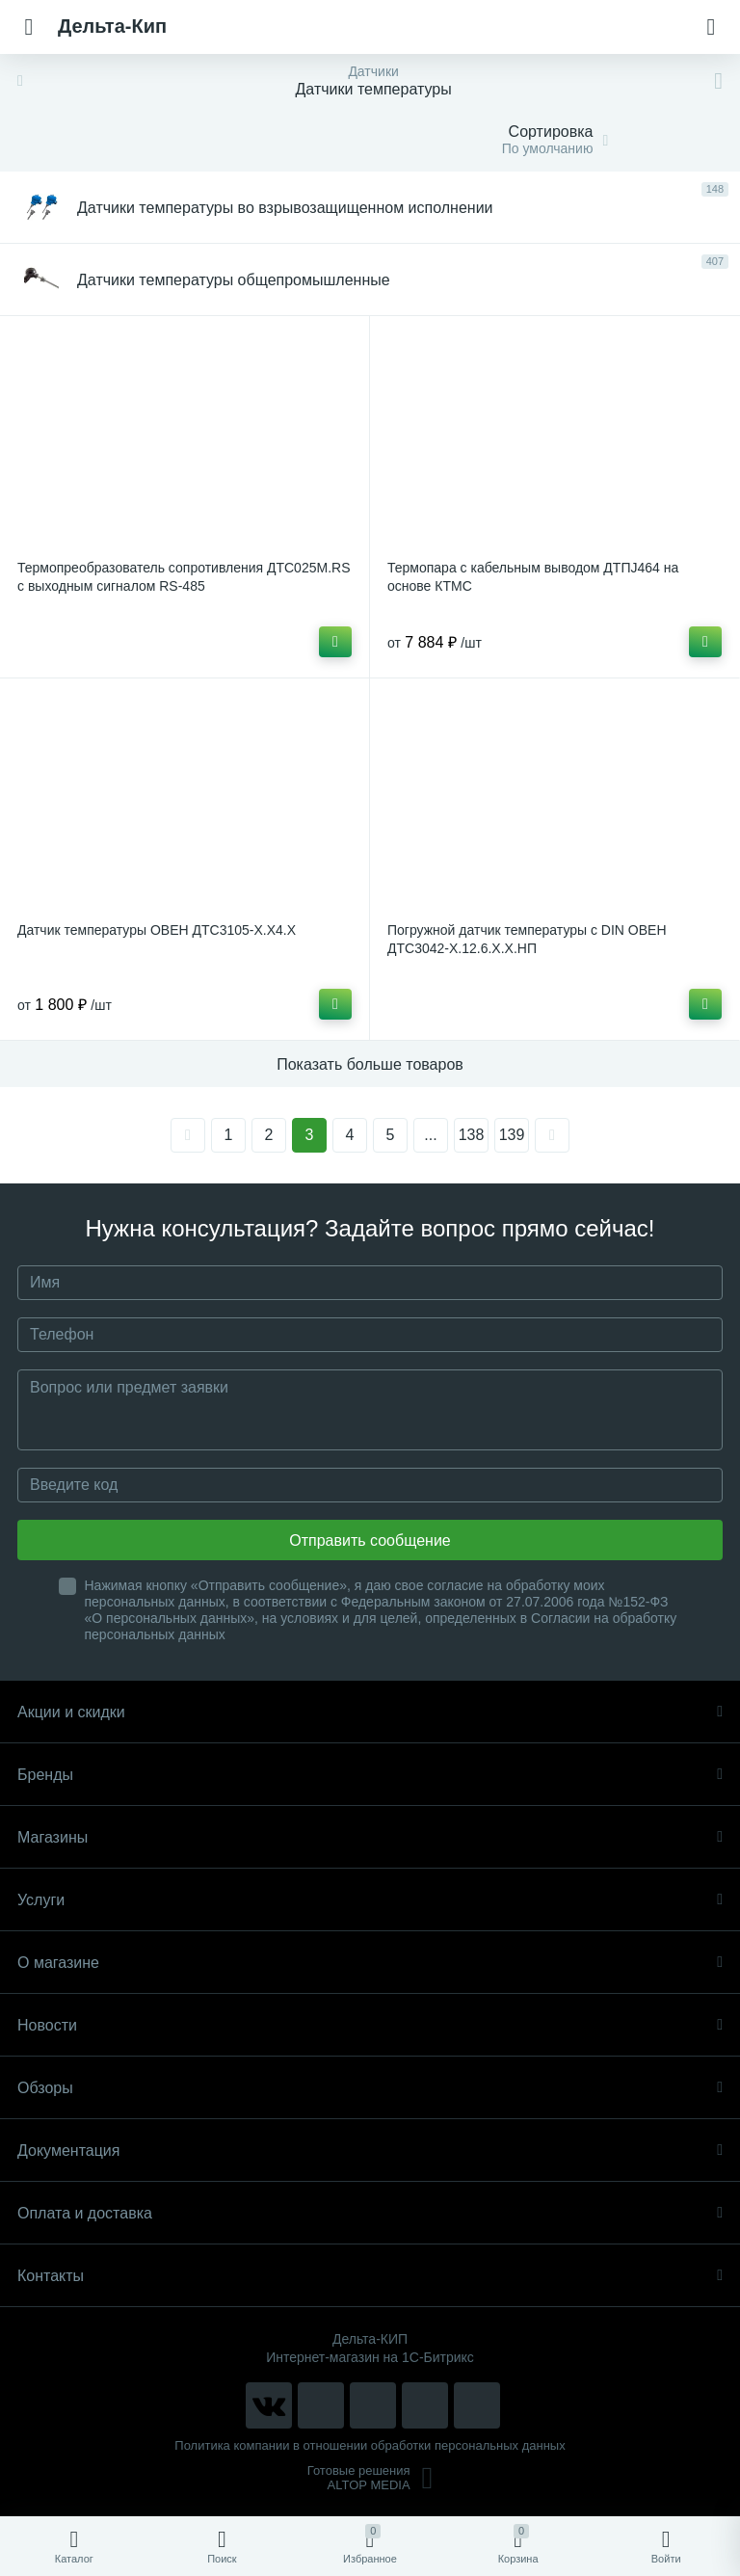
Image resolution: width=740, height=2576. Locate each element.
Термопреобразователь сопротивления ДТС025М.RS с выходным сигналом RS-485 (183, 577)
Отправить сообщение (369, 1540)
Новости (370, 2025)
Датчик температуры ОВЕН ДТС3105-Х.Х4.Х (156, 930)
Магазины (370, 1837)
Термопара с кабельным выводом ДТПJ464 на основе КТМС (532, 577)
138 (472, 1135)
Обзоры (370, 2088)
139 (512, 1135)
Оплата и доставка (370, 2213)
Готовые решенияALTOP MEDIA (370, 2477)
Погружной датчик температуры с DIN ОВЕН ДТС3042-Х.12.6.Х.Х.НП (527, 939)
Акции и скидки (370, 1712)
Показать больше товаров (370, 1064)
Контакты (370, 2276)
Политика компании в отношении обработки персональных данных (369, 2445)
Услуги (370, 1900)
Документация (370, 2150)
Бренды (370, 1774)
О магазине (370, 1962)
